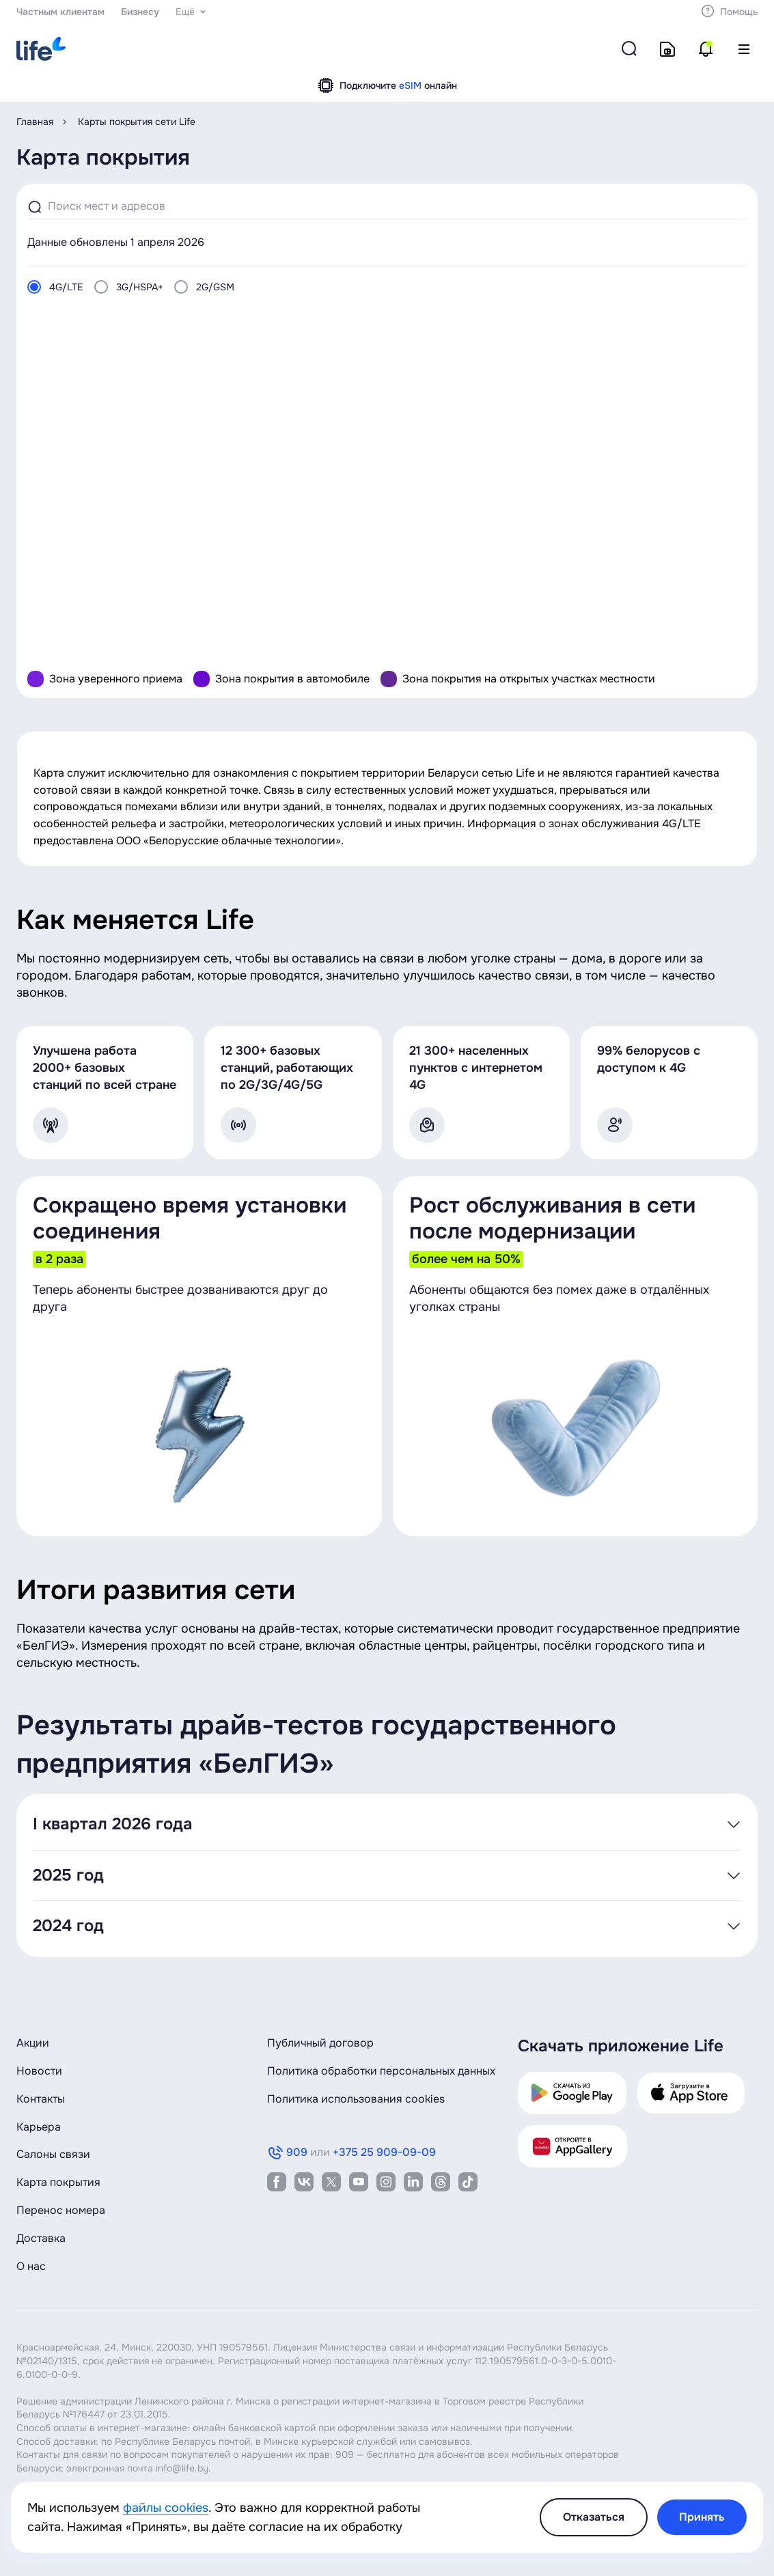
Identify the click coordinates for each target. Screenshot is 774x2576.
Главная (34, 121)
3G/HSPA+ (139, 287)
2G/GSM (215, 287)
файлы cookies (165, 2507)
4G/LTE (66, 287)
